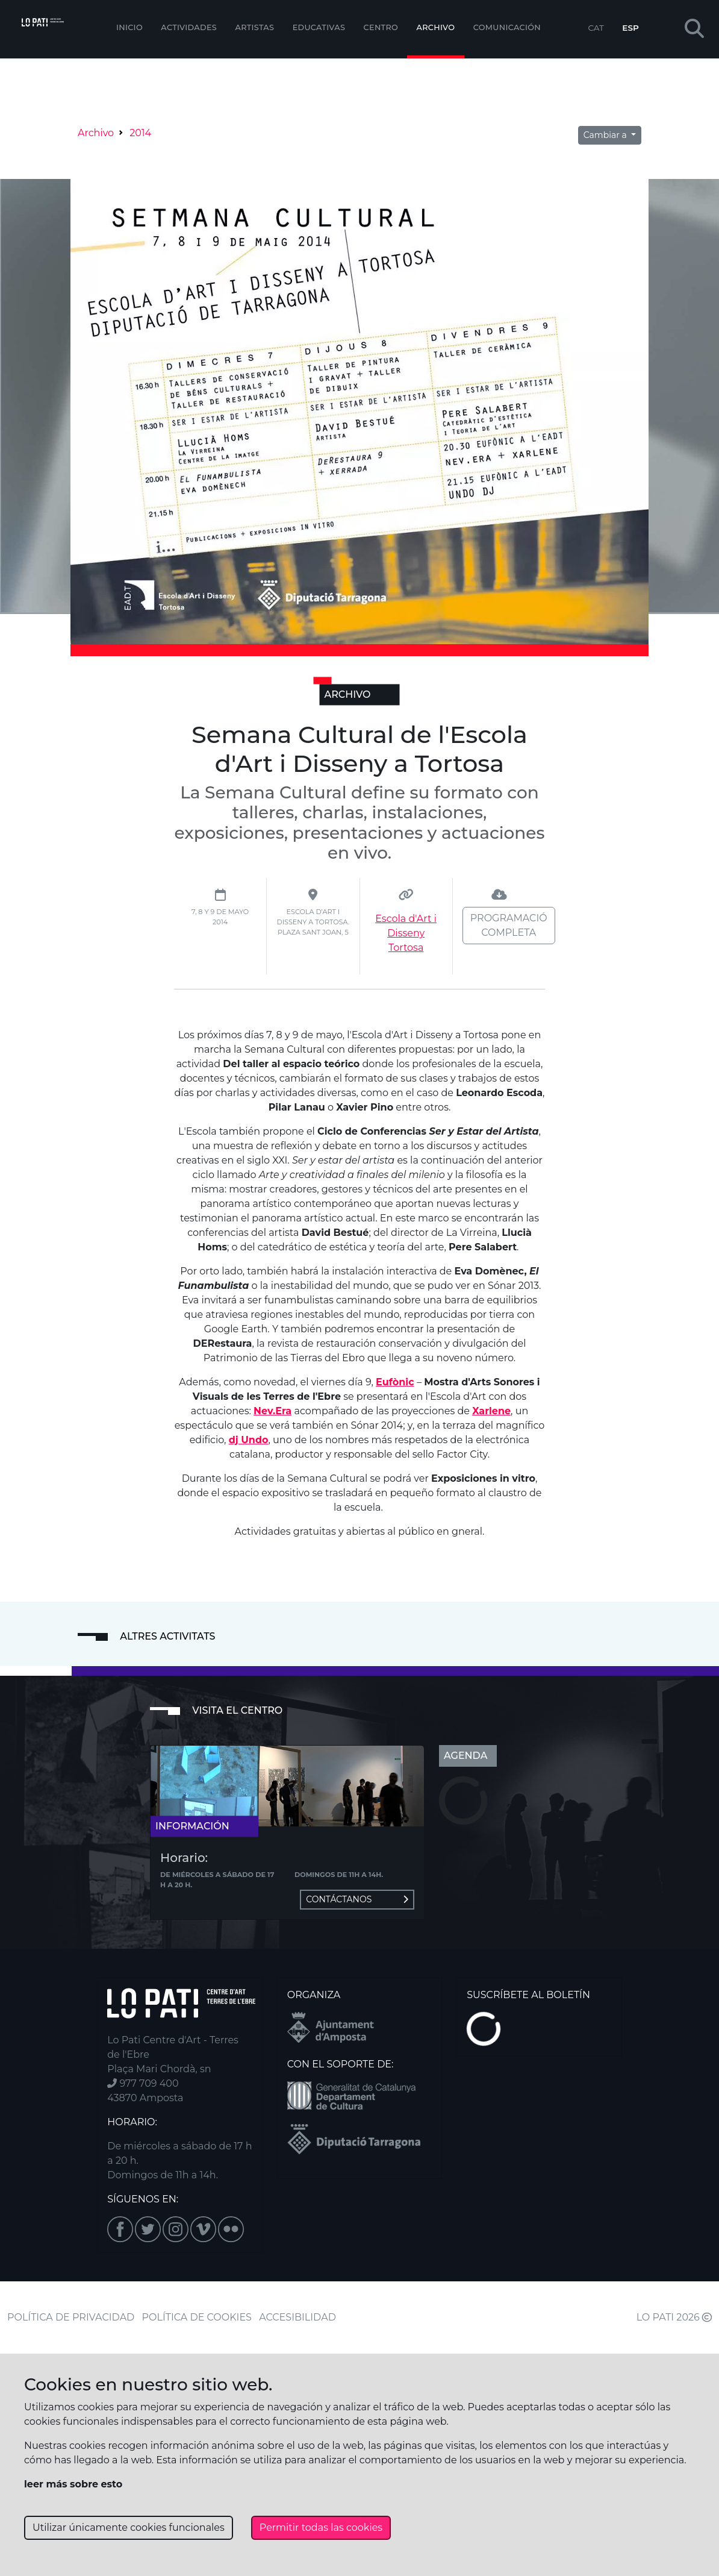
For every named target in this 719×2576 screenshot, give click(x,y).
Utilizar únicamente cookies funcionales (129, 2527)
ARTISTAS (254, 27)
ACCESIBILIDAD (297, 2317)
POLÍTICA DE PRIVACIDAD (70, 2317)
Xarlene (491, 1411)
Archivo (436, 27)
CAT (595, 28)
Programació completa (508, 925)
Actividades (189, 27)
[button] (694, 29)
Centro (381, 27)
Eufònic (395, 1382)
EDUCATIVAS (319, 27)
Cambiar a (606, 135)
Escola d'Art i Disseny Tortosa (406, 933)
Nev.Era (272, 1411)
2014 (140, 133)
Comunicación (507, 27)
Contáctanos (357, 1899)
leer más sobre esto (73, 2484)
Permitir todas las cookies (321, 2527)
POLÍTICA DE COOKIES (197, 2317)
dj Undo (249, 1440)
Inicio (129, 27)
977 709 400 (142, 2083)
